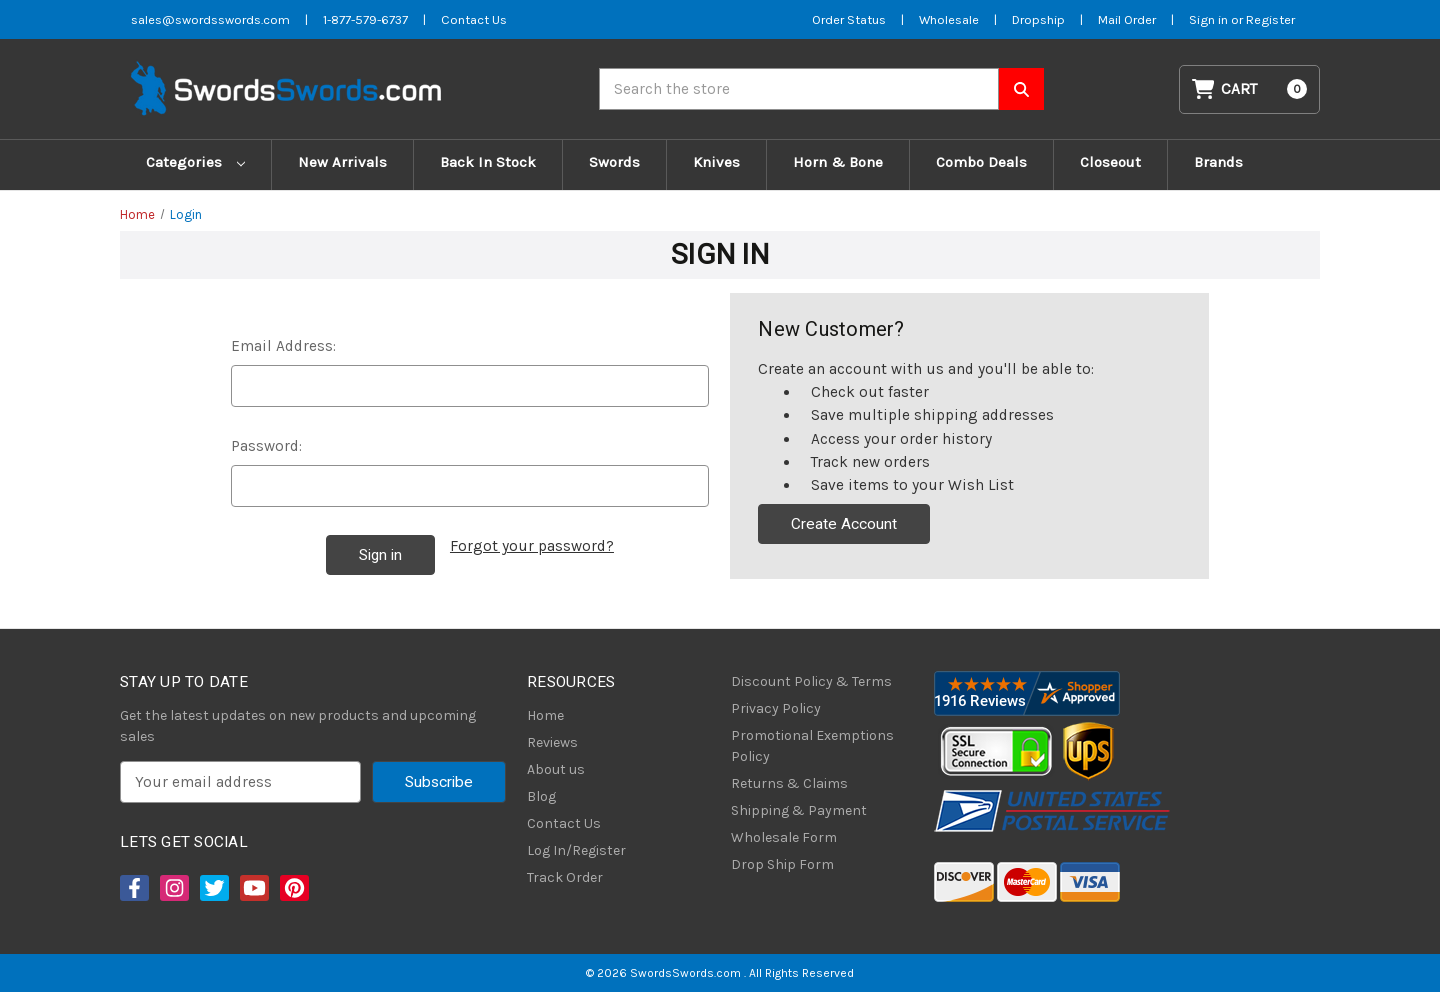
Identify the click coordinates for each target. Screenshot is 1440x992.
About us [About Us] (556, 769)
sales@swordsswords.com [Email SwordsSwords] (210, 19)
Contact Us (564, 823)
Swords (614, 162)
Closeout (1110, 162)
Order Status (849, 19)
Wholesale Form (784, 837)
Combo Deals (981, 162)
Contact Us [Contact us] (474, 19)
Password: (266, 446)
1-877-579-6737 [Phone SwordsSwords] (365, 19)
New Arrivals (342, 162)
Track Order (565, 877)
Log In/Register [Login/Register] (576, 850)
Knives (716, 162)
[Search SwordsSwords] (1021, 89)
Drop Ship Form (782, 864)
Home (545, 715)
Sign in (1210, 19)
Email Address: (283, 346)
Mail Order (1127, 19)
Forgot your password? (532, 546)
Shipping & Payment (799, 810)
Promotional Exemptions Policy (812, 746)
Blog (541, 796)
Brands (1218, 162)
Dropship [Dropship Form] (1038, 19)
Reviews (552, 742)
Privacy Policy (776, 708)
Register (1270, 19)
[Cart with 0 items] (1250, 89)
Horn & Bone (838, 162)
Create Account (844, 524)
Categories (195, 162)
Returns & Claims (789, 783)
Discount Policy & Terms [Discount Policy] (811, 681)
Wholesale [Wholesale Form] (949, 19)
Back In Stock (488, 162)
